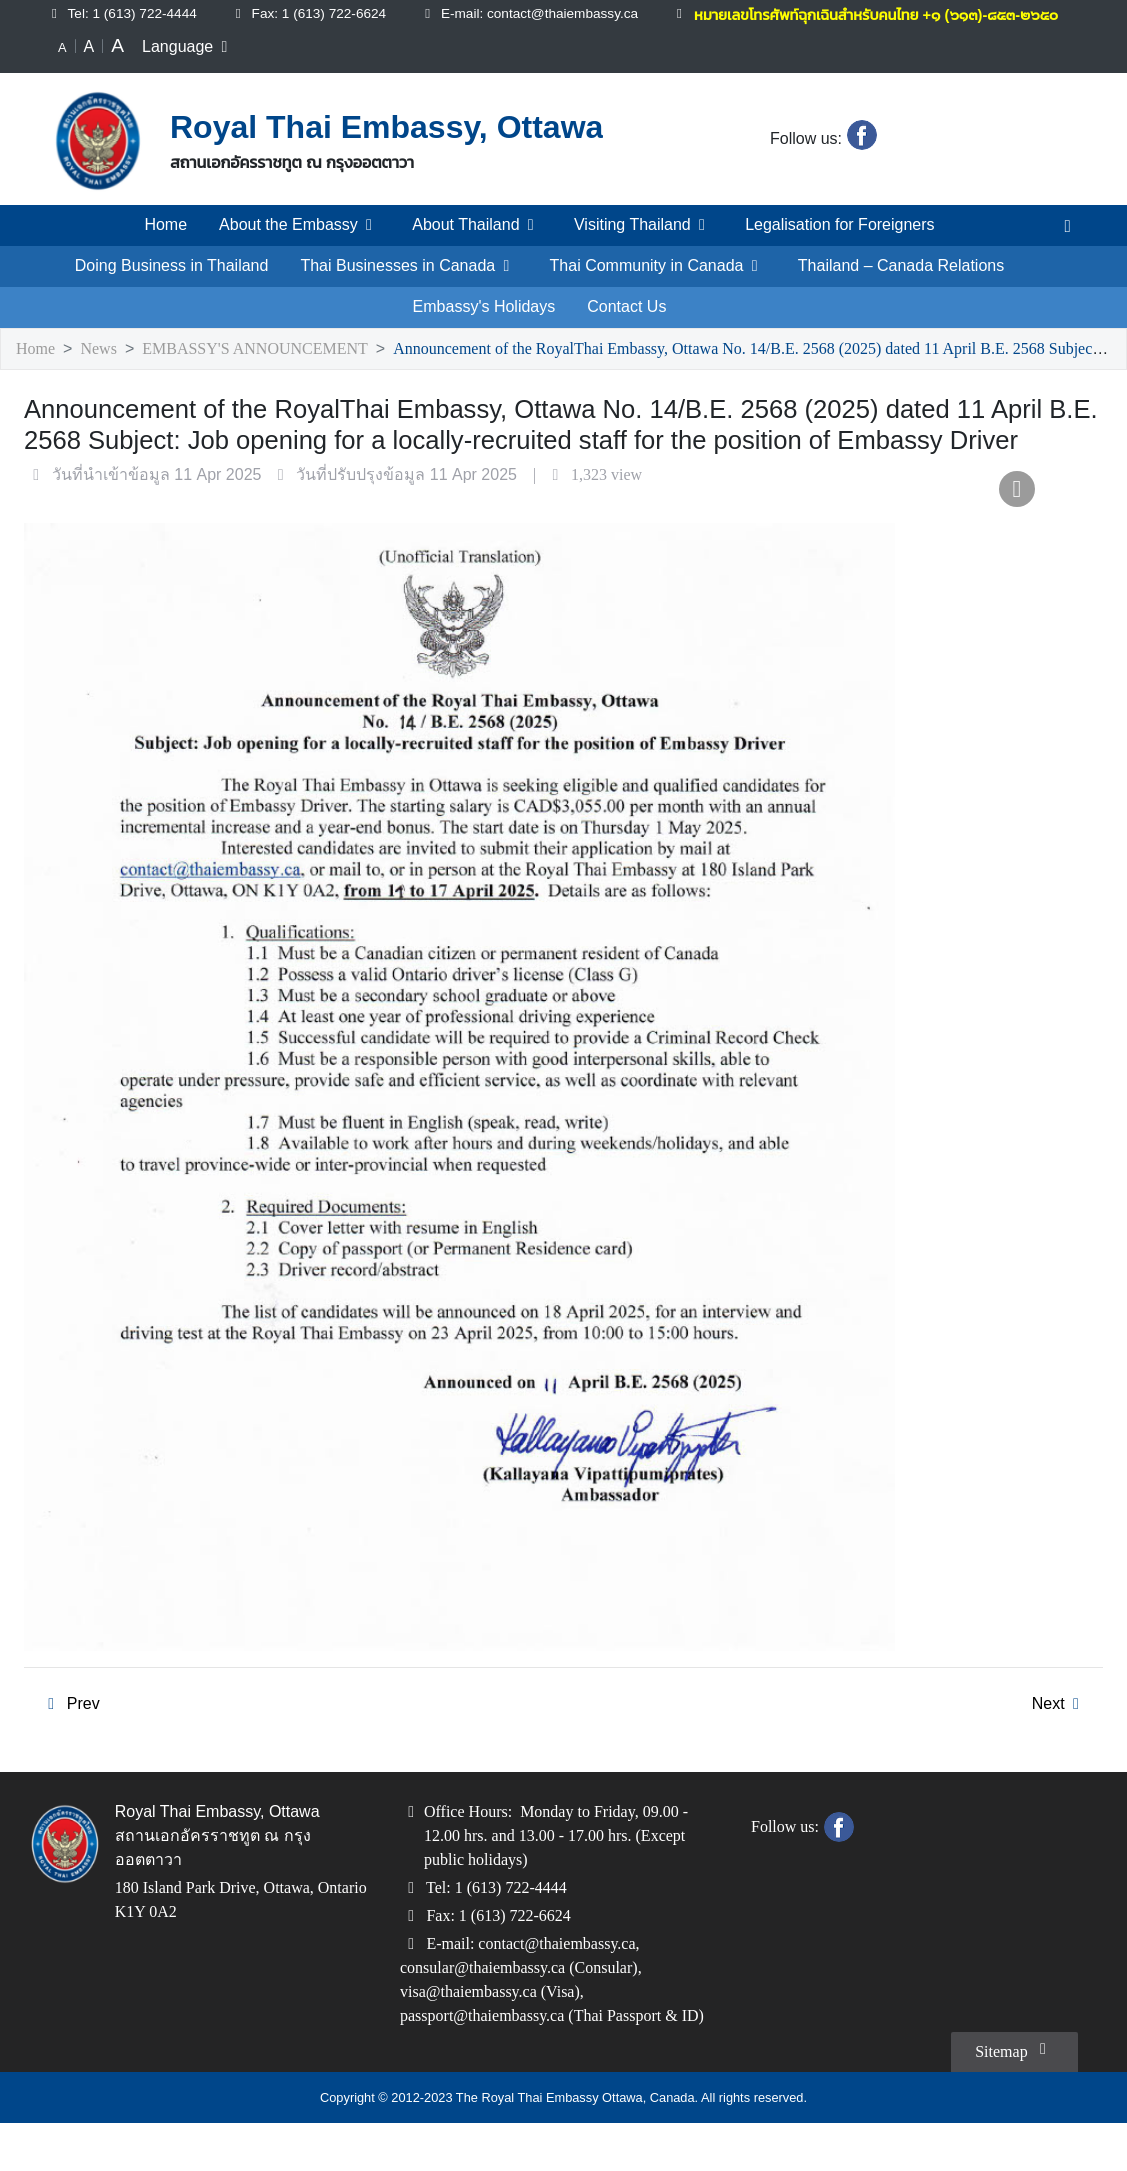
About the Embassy (293, 245)
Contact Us (624, 327)
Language (189, 67)
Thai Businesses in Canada (407, 286)
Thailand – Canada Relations (901, 286)
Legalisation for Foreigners (845, 245)
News (103, 369)
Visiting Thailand (644, 245)
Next (1059, 1725)
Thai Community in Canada (656, 286)
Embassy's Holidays (484, 327)
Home (159, 245)
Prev (69, 1725)
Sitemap (1010, 2097)
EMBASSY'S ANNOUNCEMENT (257, 369)
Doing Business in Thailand (171, 286)
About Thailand (473, 245)
